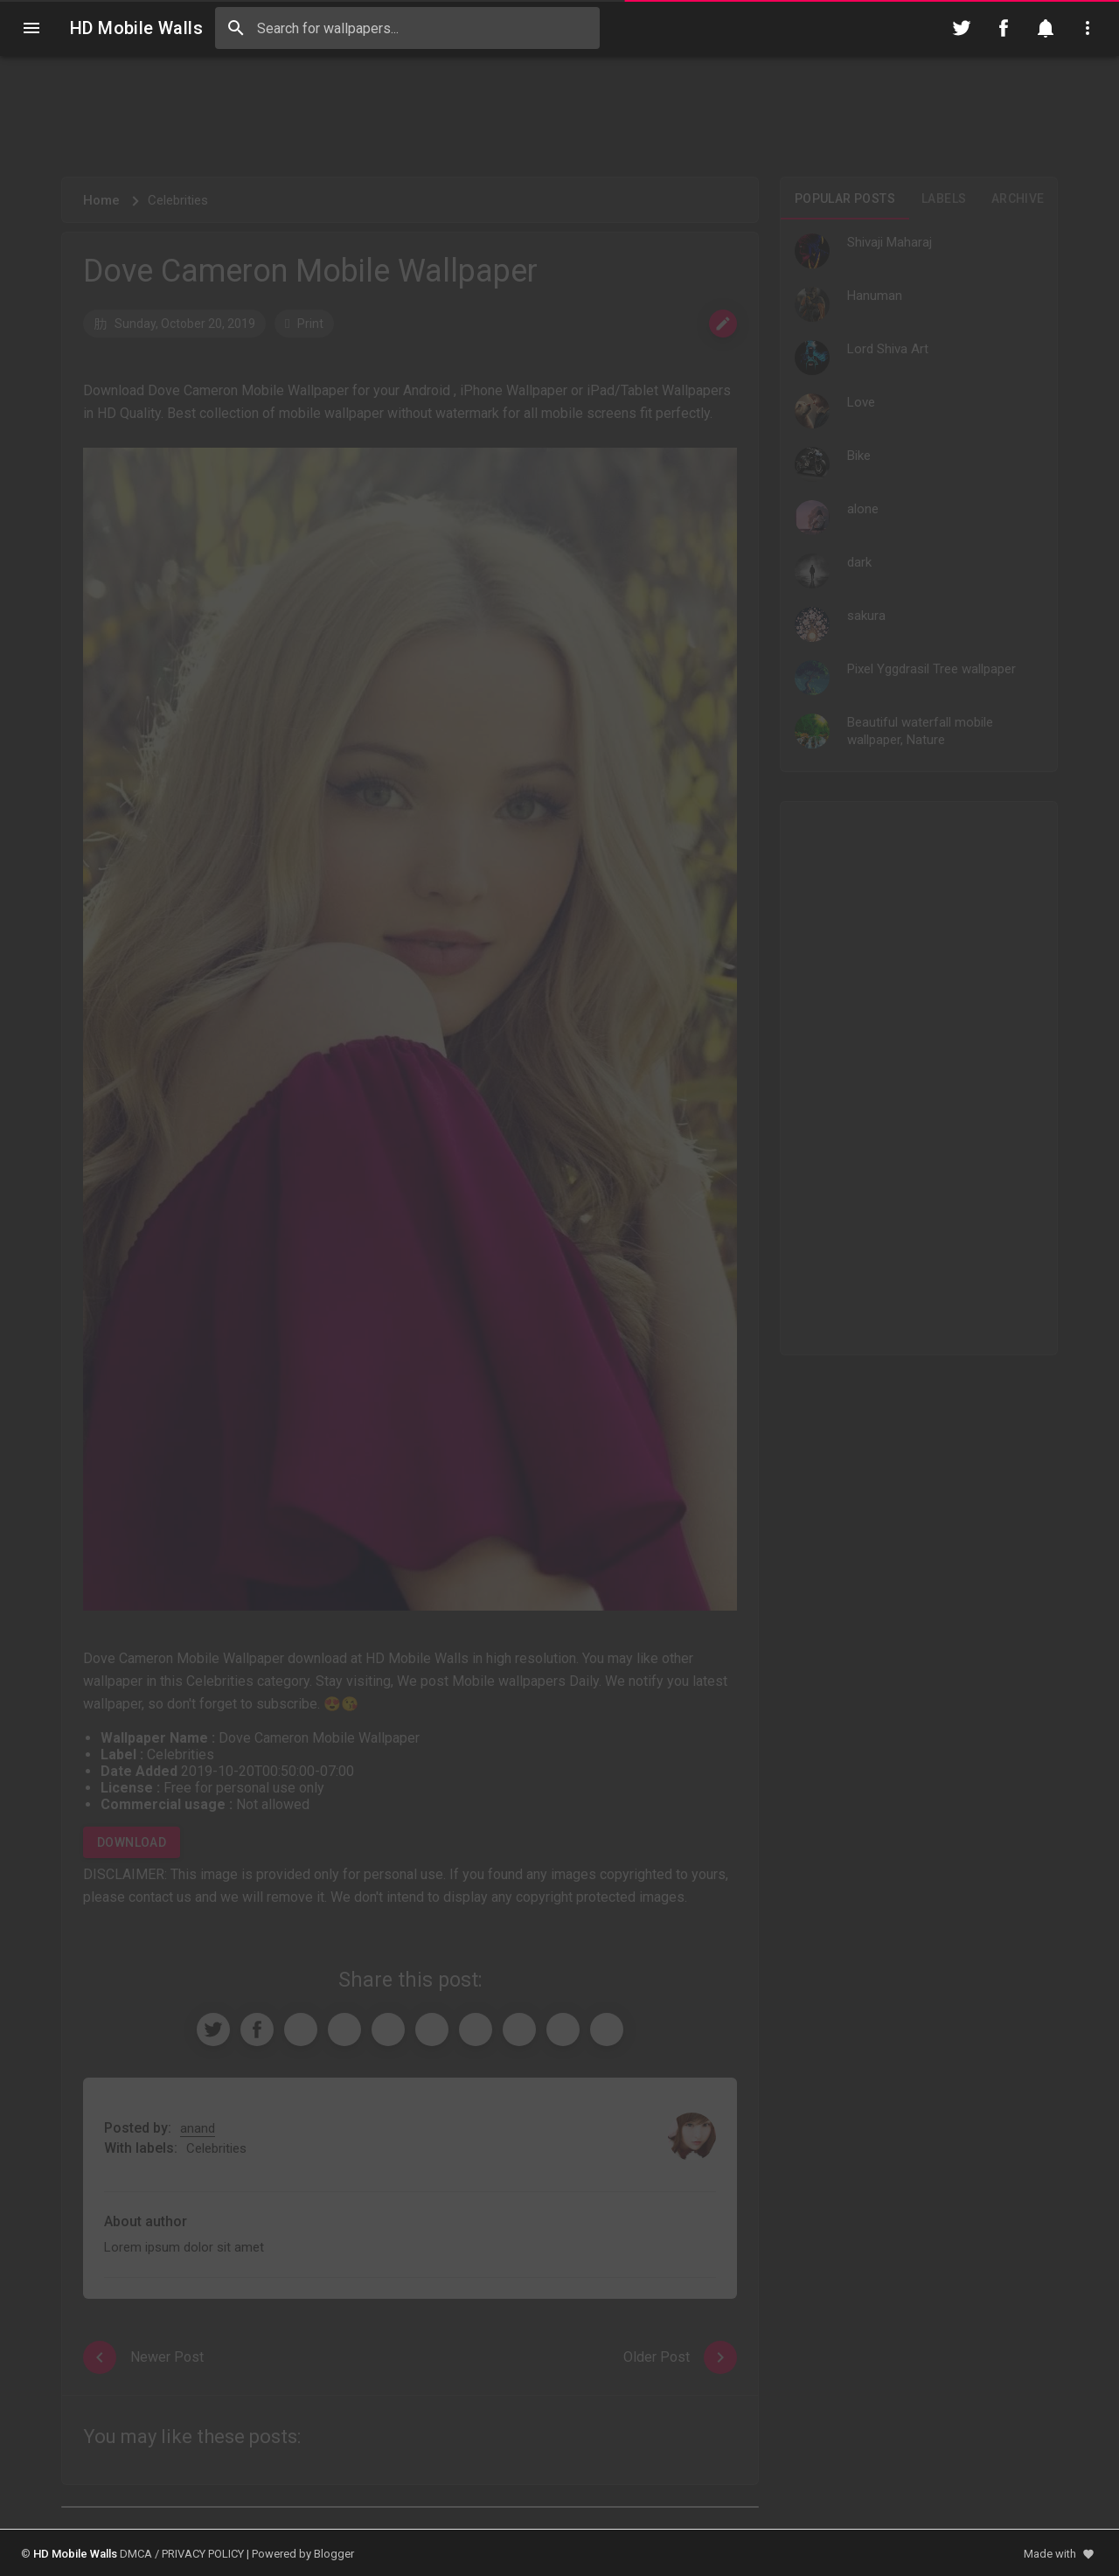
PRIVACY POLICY (203, 2553)
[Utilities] (1088, 28)
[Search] (236, 27)
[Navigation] (31, 28)
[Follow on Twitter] (962, 28)
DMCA (136, 2553)
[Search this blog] (407, 28)
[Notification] (1046, 28)
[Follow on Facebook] (1004, 28)
